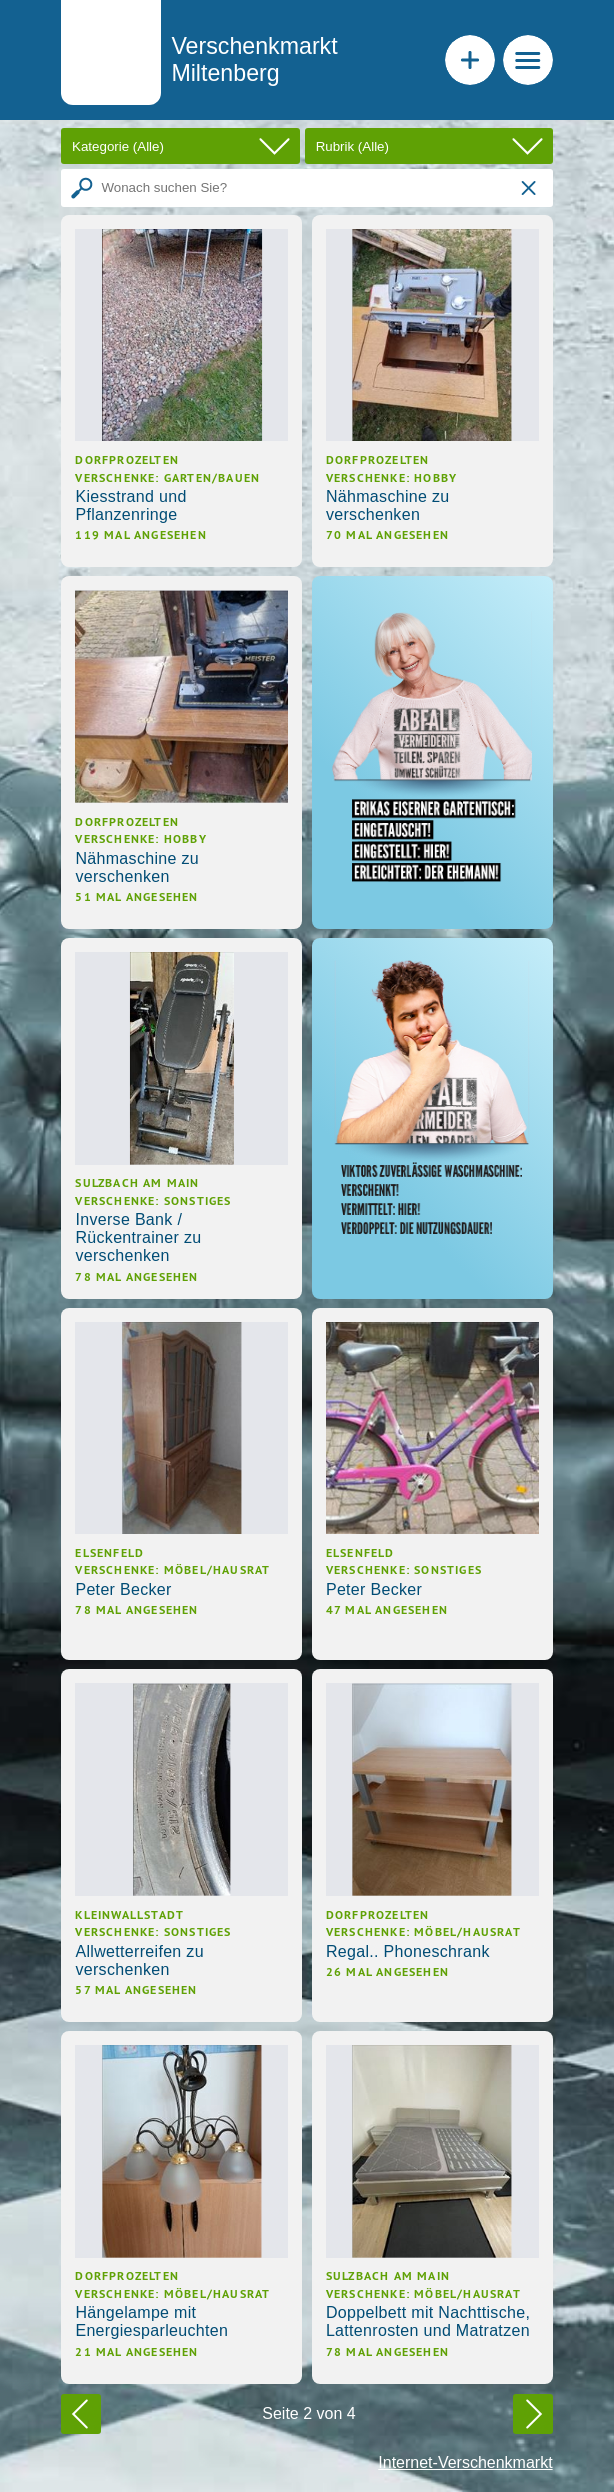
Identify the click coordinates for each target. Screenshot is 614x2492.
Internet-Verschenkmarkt (465, 2462)
